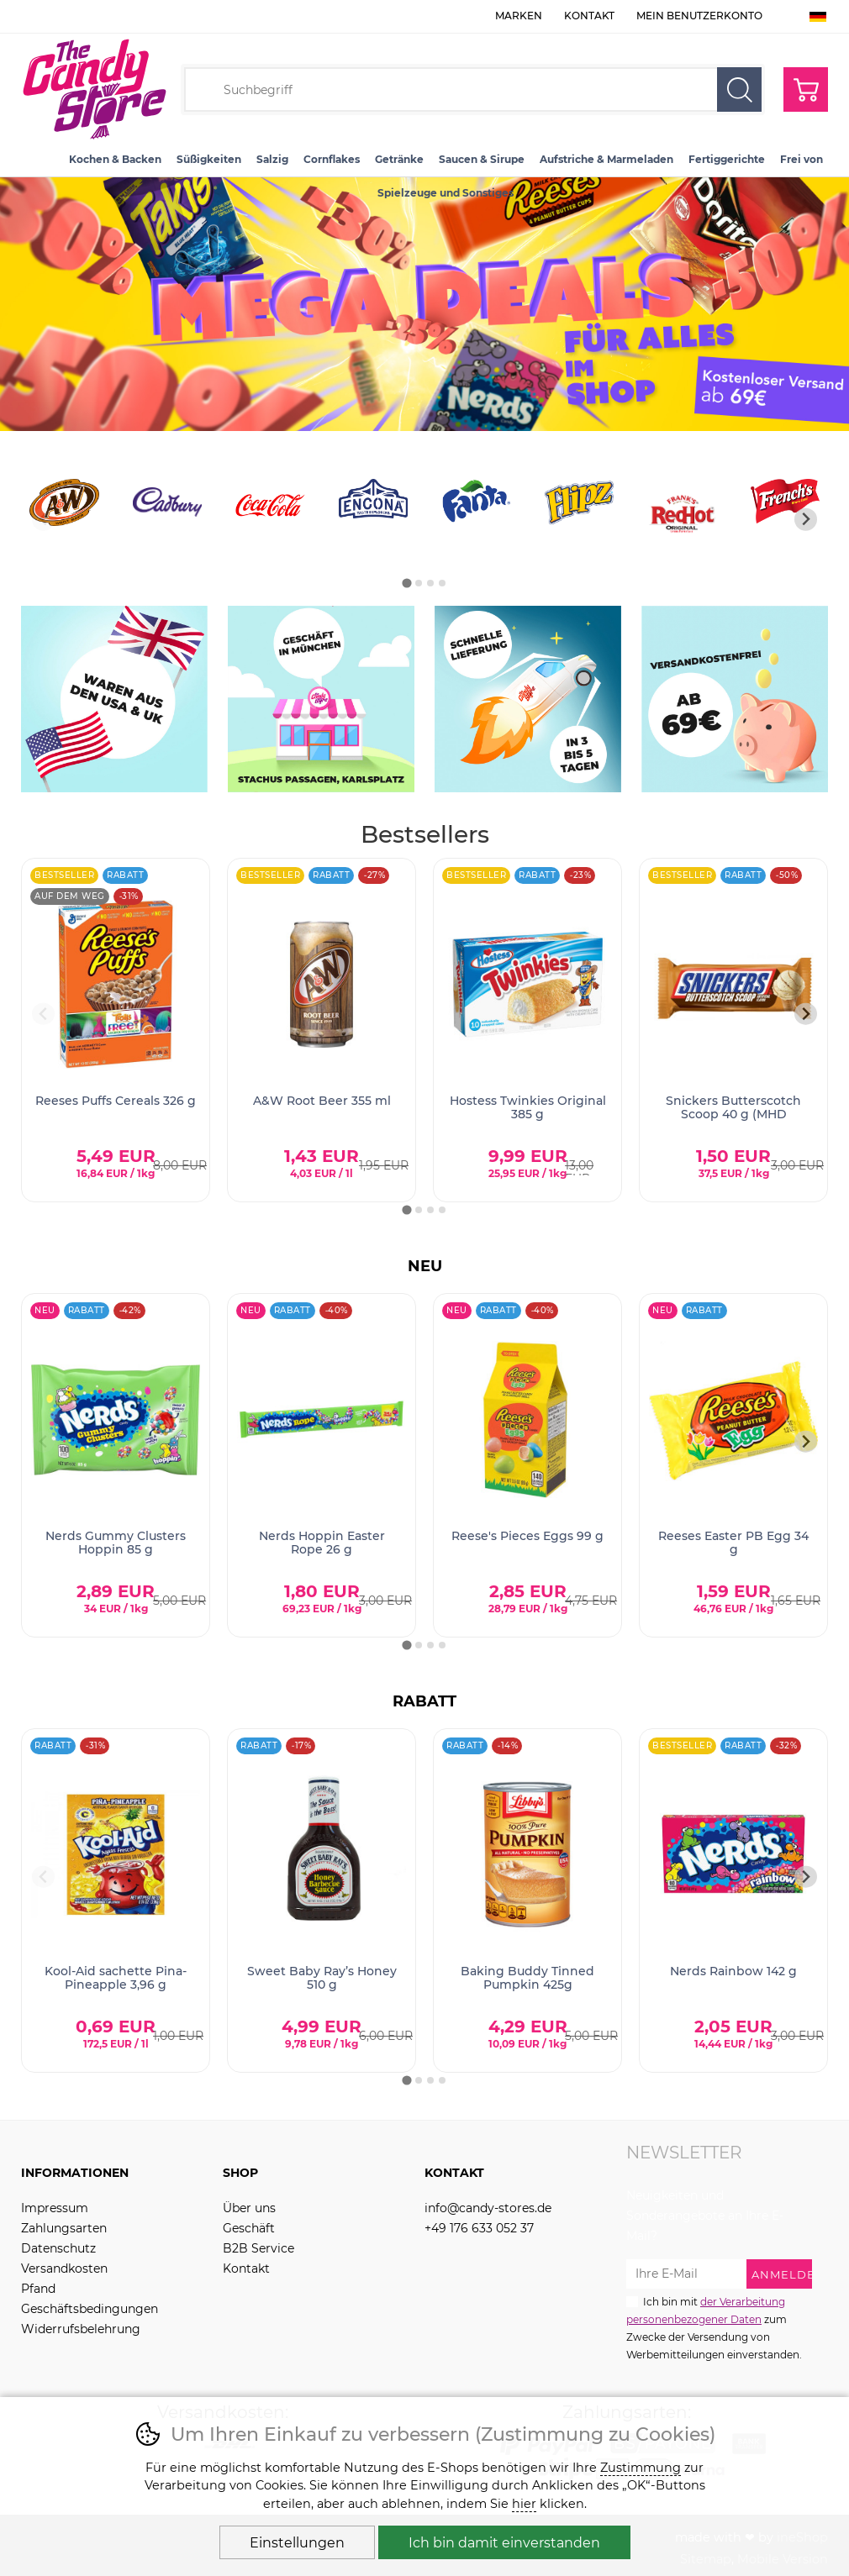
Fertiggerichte (726, 159)
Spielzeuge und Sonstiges (445, 193)
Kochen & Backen (115, 159)
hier (524, 2503)
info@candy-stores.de (487, 2208)
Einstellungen (297, 2543)
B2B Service (258, 2248)
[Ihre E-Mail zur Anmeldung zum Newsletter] (686, 2274)
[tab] (406, 582)
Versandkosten (64, 2268)
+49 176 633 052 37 (479, 2228)
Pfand (38, 2288)
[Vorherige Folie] (43, 519)
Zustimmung (640, 2467)
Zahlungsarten (64, 2228)
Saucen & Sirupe (482, 159)
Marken (518, 15)
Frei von (801, 159)
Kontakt (589, 15)
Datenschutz (58, 2248)
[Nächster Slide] (805, 519)
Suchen (739, 89)
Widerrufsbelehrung (80, 2329)
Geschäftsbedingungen (89, 2308)
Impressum (54, 2208)
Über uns (249, 2208)
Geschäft (249, 2228)
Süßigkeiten (209, 159)
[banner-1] (424, 426)
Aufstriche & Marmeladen (606, 159)
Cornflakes (331, 159)
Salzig (272, 159)
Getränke (399, 159)
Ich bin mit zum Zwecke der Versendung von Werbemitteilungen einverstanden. (714, 2327)
